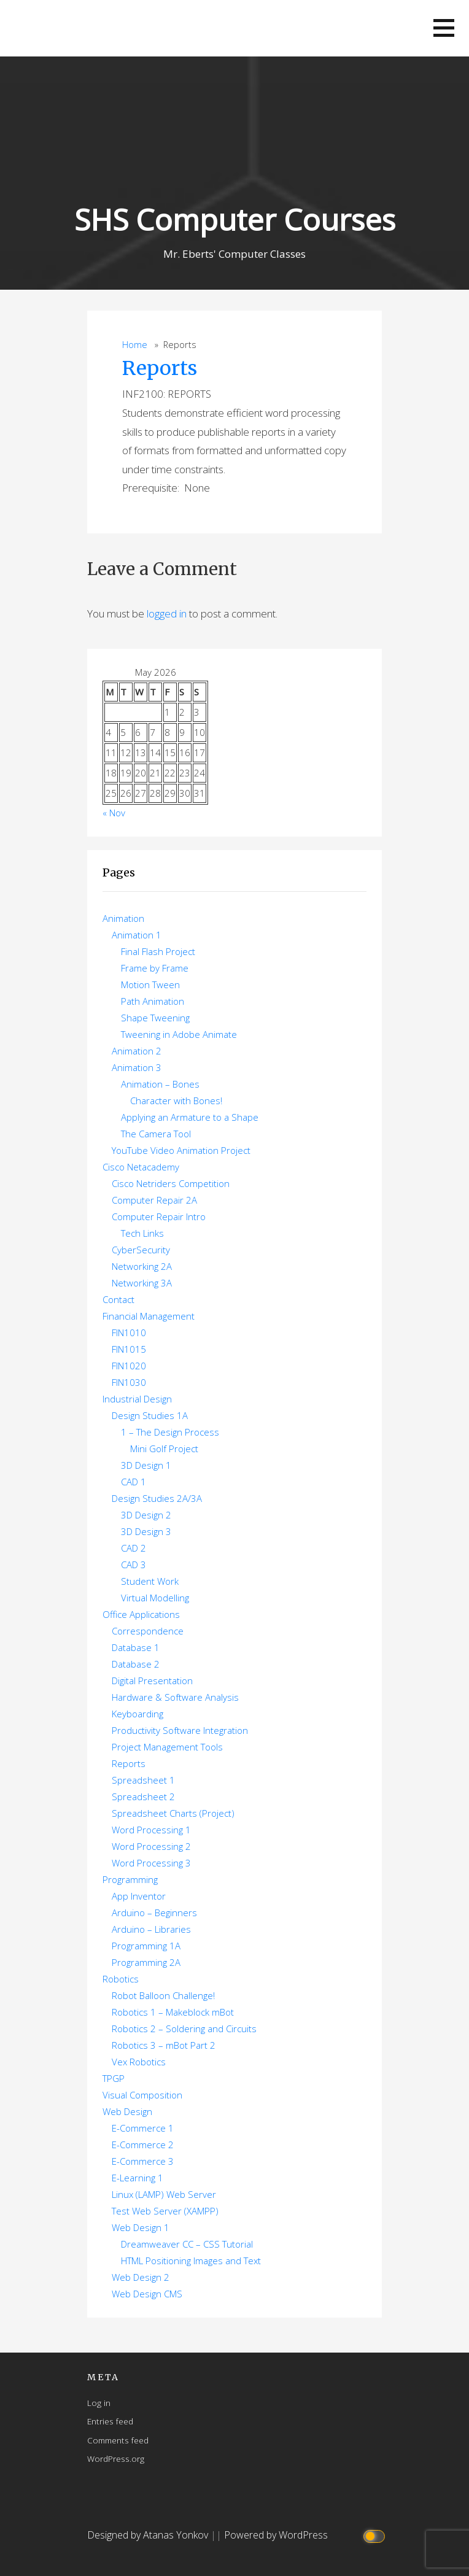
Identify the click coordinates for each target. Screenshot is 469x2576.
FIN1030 (129, 1382)
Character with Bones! (176, 1100)
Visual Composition (142, 2095)
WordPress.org (115, 2458)
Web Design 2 (140, 2277)
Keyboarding (137, 1714)
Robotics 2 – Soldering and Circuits (184, 2028)
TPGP (114, 2078)
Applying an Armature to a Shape (189, 1117)
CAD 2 (133, 1548)
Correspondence (148, 1631)
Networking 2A (142, 1266)
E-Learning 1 (137, 2178)
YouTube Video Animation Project (181, 1150)
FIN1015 (129, 1349)
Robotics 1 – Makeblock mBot (173, 2012)
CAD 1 (133, 1482)
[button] (444, 28)
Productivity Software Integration (180, 1730)
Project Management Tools (167, 1747)
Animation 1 (136, 935)
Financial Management (149, 1316)
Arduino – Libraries (151, 1929)
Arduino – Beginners (154, 1912)
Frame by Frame (154, 968)
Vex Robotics (139, 2062)
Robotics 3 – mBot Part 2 (163, 2045)
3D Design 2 (146, 1515)
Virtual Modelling (155, 1598)
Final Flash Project (158, 951)
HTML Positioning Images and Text (191, 2260)
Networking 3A (142, 1283)
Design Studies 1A (150, 1415)
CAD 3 (133, 1564)
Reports (159, 368)
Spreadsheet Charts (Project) (173, 1813)
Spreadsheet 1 (143, 1780)
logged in (167, 613)
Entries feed (110, 2421)
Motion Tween (150, 984)
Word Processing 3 (151, 1863)
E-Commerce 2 (143, 2144)
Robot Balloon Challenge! (163, 1995)
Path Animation (152, 1001)
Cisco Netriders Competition (171, 1183)
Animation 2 (136, 1051)
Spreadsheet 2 (143, 1796)
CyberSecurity (141, 1250)
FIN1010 (129, 1332)
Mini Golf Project (164, 1448)
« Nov (114, 812)
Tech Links (142, 1233)
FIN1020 (129, 1366)
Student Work (150, 1581)
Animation (123, 918)
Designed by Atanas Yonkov (149, 2535)
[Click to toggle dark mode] (376, 2535)
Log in (98, 2402)
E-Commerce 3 (143, 2161)
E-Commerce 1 (143, 2128)
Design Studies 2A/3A (157, 1498)
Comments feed (118, 2440)
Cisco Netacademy (141, 1167)
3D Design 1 (146, 1465)
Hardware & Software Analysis (175, 1697)
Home (134, 344)
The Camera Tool (156, 1133)
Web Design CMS (147, 2294)
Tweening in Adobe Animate (179, 1034)
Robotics (121, 1979)
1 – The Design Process (170, 1432)
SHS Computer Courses (234, 219)
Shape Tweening (155, 1017)
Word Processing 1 (151, 1830)
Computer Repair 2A (154, 1200)
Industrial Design (137, 1399)
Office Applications (141, 1614)
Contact (118, 1299)
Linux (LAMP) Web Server (164, 2194)
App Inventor (139, 1896)
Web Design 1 (140, 2227)
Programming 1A (146, 1946)
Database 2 (136, 1664)
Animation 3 (136, 1067)
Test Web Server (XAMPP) (165, 2211)
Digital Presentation (152, 1680)
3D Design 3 (146, 1531)
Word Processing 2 (151, 1846)
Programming (130, 1879)
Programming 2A (146, 1962)
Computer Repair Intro (159, 1216)
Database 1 (136, 1647)
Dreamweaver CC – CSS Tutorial (187, 2244)
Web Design (127, 2111)
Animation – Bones (160, 1084)
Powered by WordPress (276, 2535)
